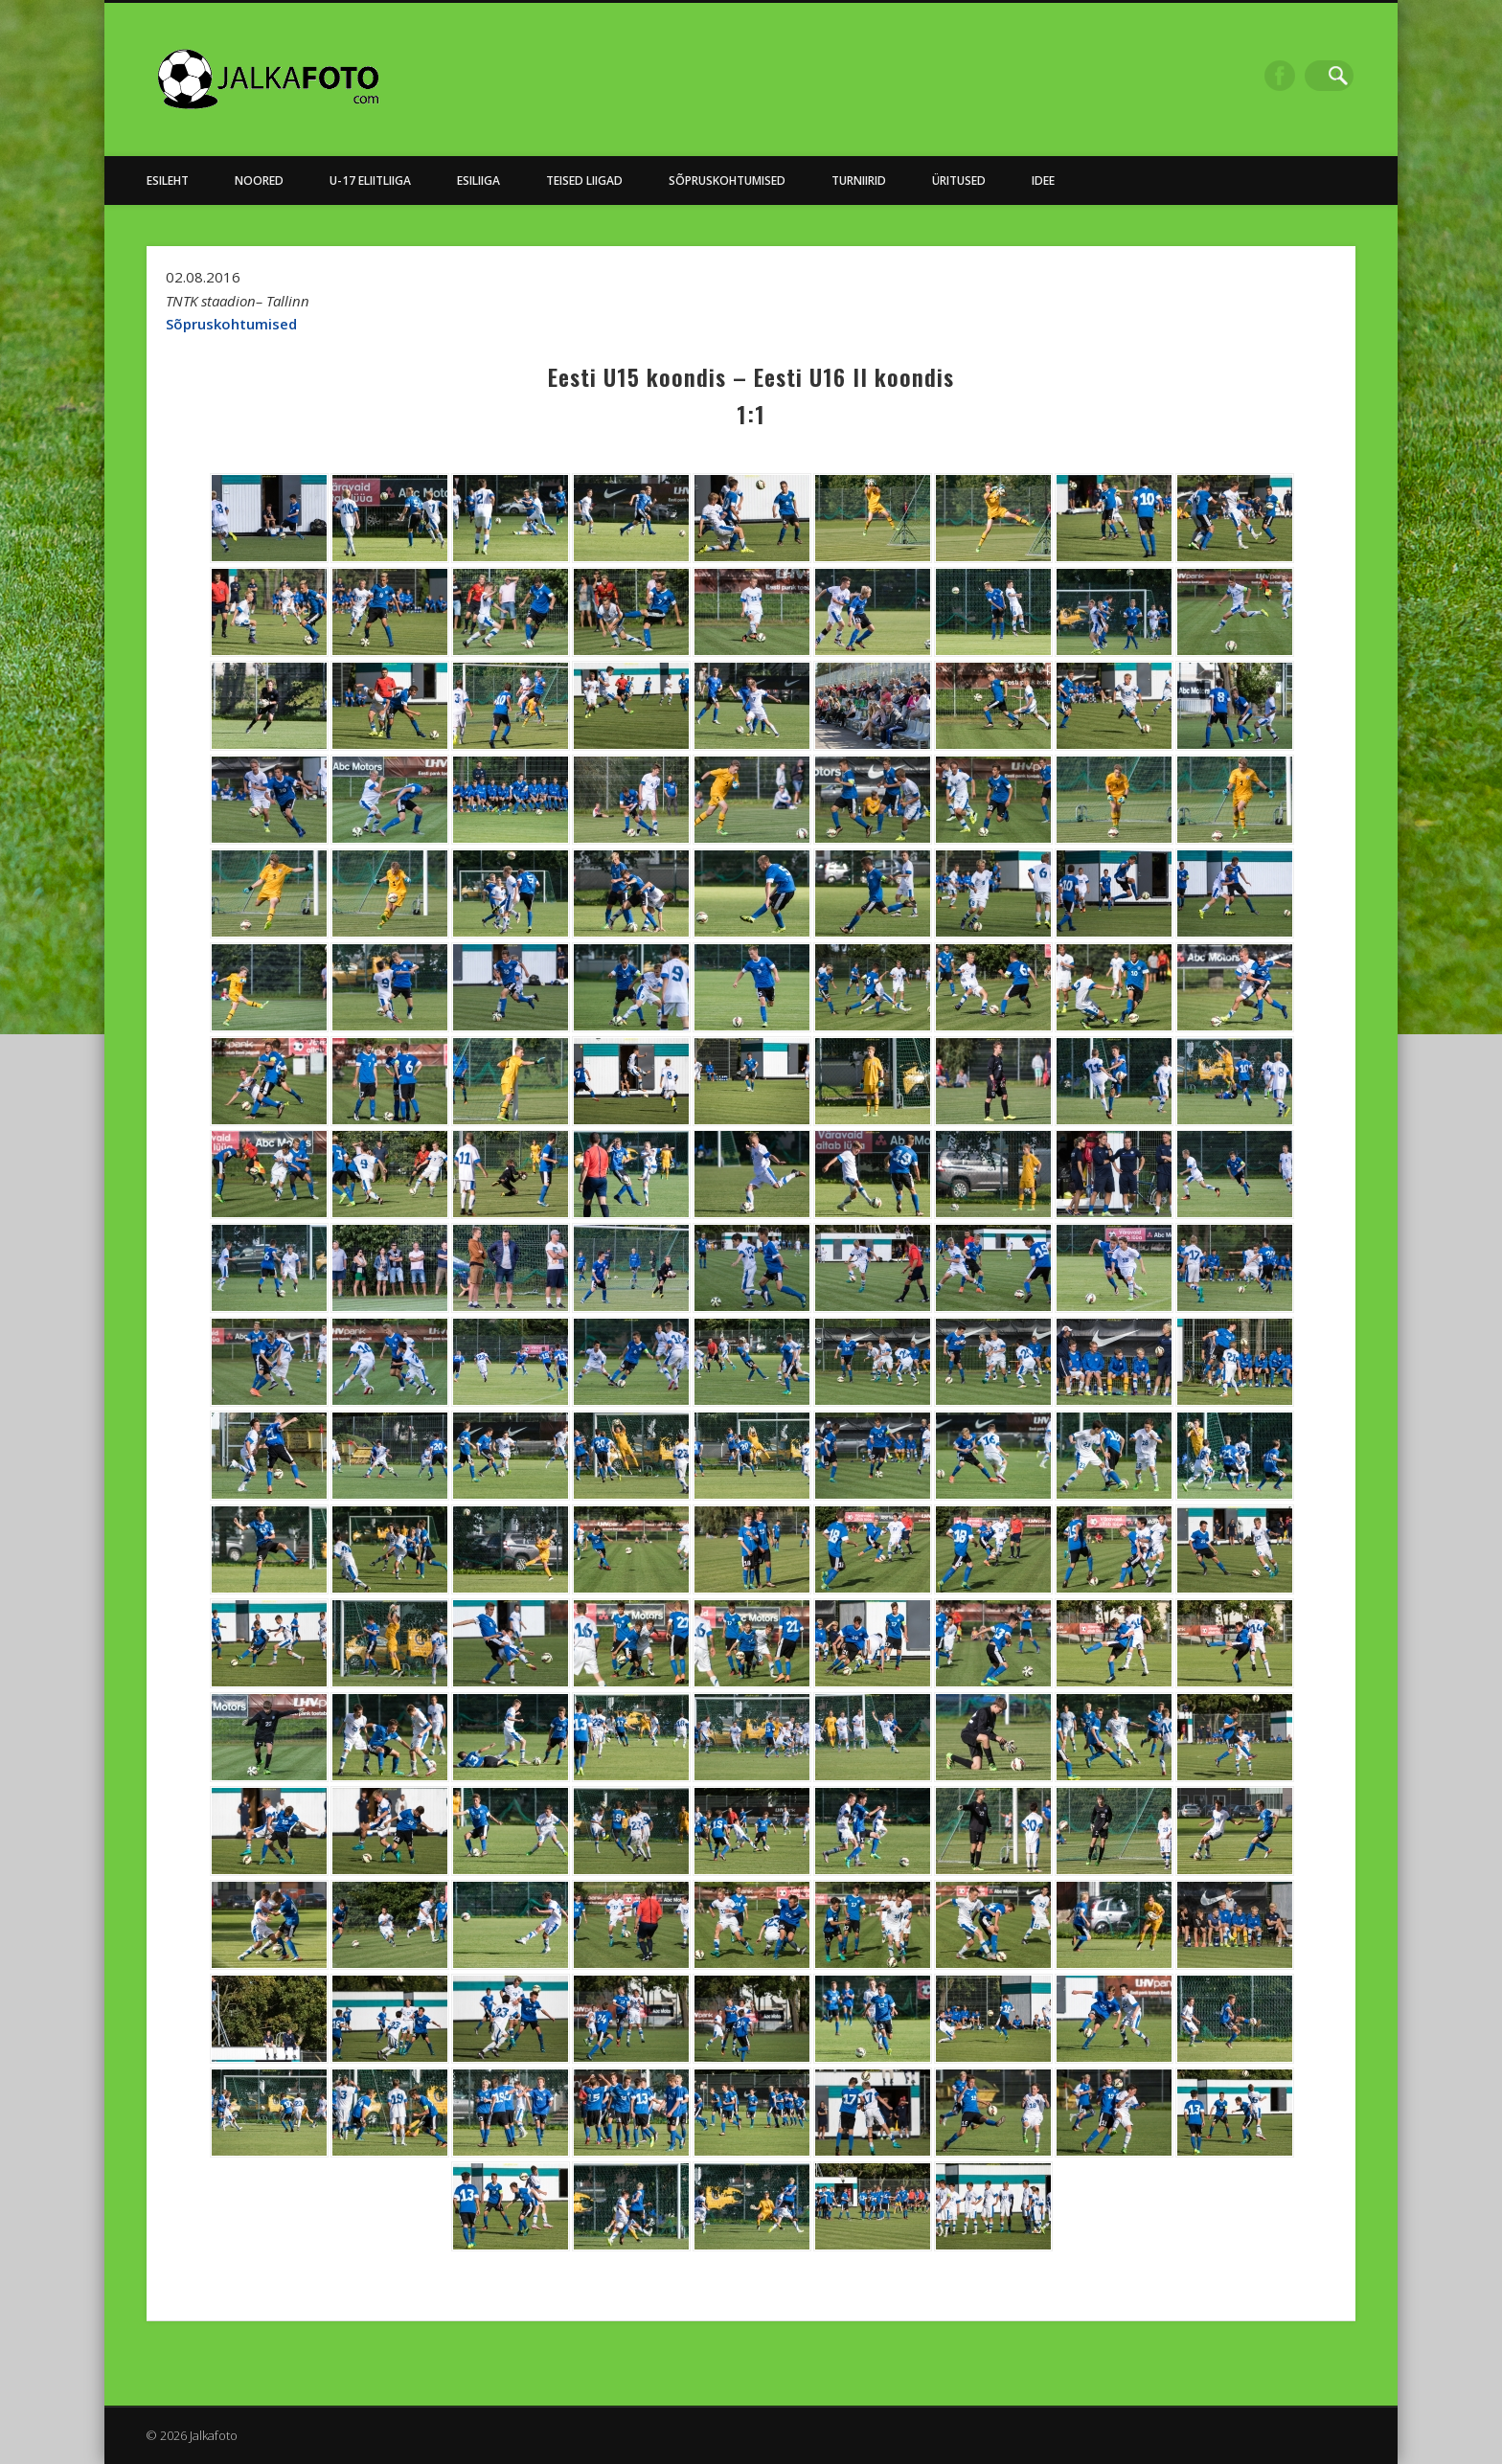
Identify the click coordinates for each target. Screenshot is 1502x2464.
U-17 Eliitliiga (370, 180)
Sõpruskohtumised (727, 180)
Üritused (959, 180)
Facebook (1299, 75)
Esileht (168, 180)
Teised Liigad (584, 180)
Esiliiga (478, 180)
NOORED (259, 180)
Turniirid (858, 180)
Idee (1043, 180)
